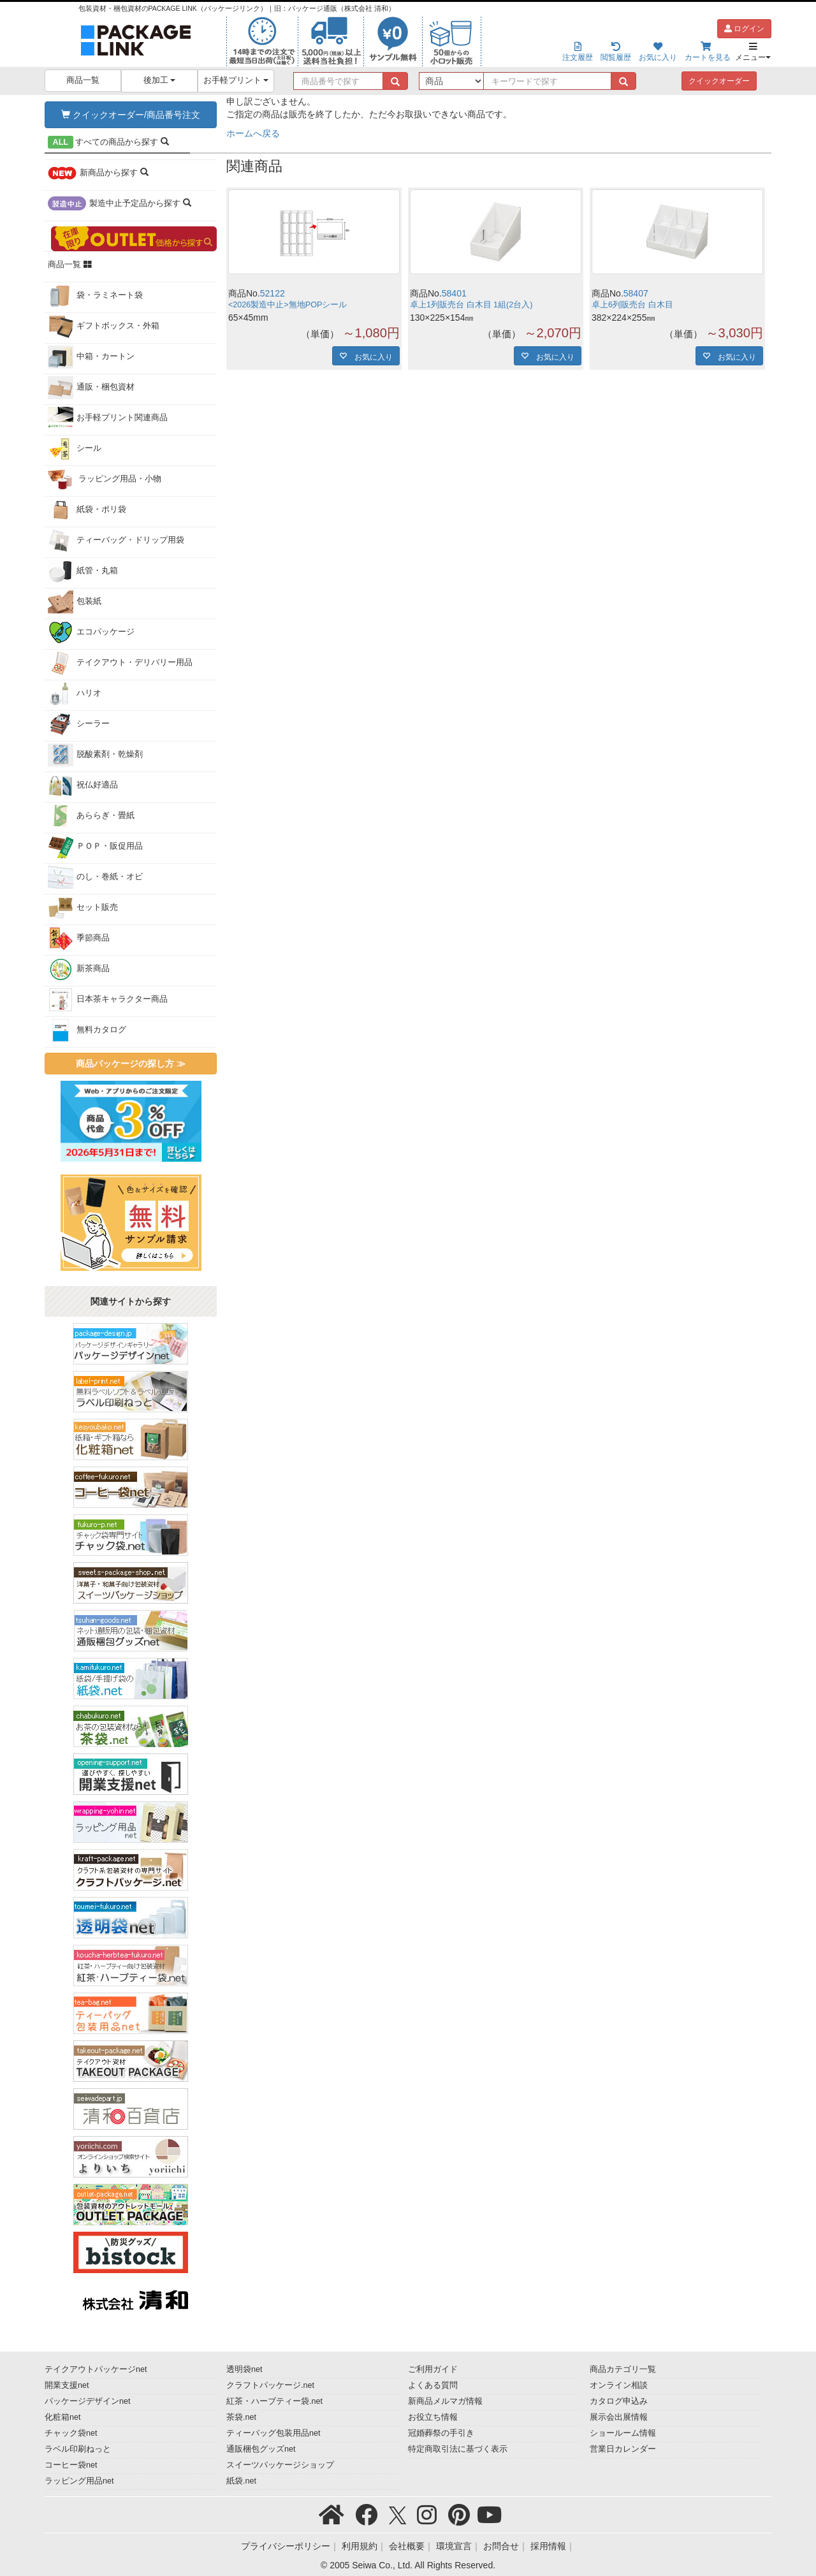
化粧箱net (63, 2417)
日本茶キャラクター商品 (108, 999)
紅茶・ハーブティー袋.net (274, 2401)
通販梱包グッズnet (261, 2449)
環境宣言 (454, 2546)
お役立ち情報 (433, 2417)
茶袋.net (241, 2417)
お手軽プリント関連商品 (108, 418)
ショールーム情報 (623, 2433)
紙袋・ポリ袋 (87, 510)
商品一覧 (82, 80)
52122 (272, 293)
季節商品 (79, 938)
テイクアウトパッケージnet (96, 2369)
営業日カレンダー (623, 2449)
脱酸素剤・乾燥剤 (95, 754)
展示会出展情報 (619, 2417)
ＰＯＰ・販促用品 (95, 846)
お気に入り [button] (370, 355)
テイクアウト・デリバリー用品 (120, 663)
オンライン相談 (619, 2385)
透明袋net (244, 2369)
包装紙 (74, 601)
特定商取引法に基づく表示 (457, 2449)
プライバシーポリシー (285, 2546)
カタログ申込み (619, 2401)
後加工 (159, 80)
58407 (635, 293)
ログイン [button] (744, 28)
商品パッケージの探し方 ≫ (131, 1063)
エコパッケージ (91, 632)
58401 (454, 293)
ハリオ (74, 693)
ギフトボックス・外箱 (103, 326)
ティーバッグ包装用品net (273, 2433)
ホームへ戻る (253, 133)
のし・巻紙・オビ (95, 877)
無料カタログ (87, 1030)
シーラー (79, 724)
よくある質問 (433, 2385)
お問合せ (501, 2546)
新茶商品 (79, 969)
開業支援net (67, 2385)
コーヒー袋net (71, 2465)
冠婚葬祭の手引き (441, 2433)
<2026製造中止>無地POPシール (287, 304)
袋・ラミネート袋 (95, 295)
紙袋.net (241, 2481)
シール (74, 448)
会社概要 (407, 2546)
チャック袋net (71, 2433)
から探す (108, 142)
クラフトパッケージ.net (270, 2385)
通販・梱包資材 (91, 387)
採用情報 (548, 2546)
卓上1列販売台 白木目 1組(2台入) (471, 304)
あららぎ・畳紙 (91, 816)
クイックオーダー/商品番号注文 (130, 115)
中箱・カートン (91, 357)
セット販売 (83, 907)
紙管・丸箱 (83, 571)
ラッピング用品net (79, 2481)
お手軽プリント (236, 80)
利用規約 (359, 2546)
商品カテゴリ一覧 (623, 2369)
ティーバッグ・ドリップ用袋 (116, 540)
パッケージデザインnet (88, 2401)
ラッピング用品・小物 (105, 479)
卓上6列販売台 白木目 (632, 304)
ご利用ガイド (433, 2369)
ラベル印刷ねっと (78, 2449)
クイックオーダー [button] (719, 81)
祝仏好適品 (83, 785)
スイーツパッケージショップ (280, 2465)
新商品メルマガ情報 (445, 2401)
